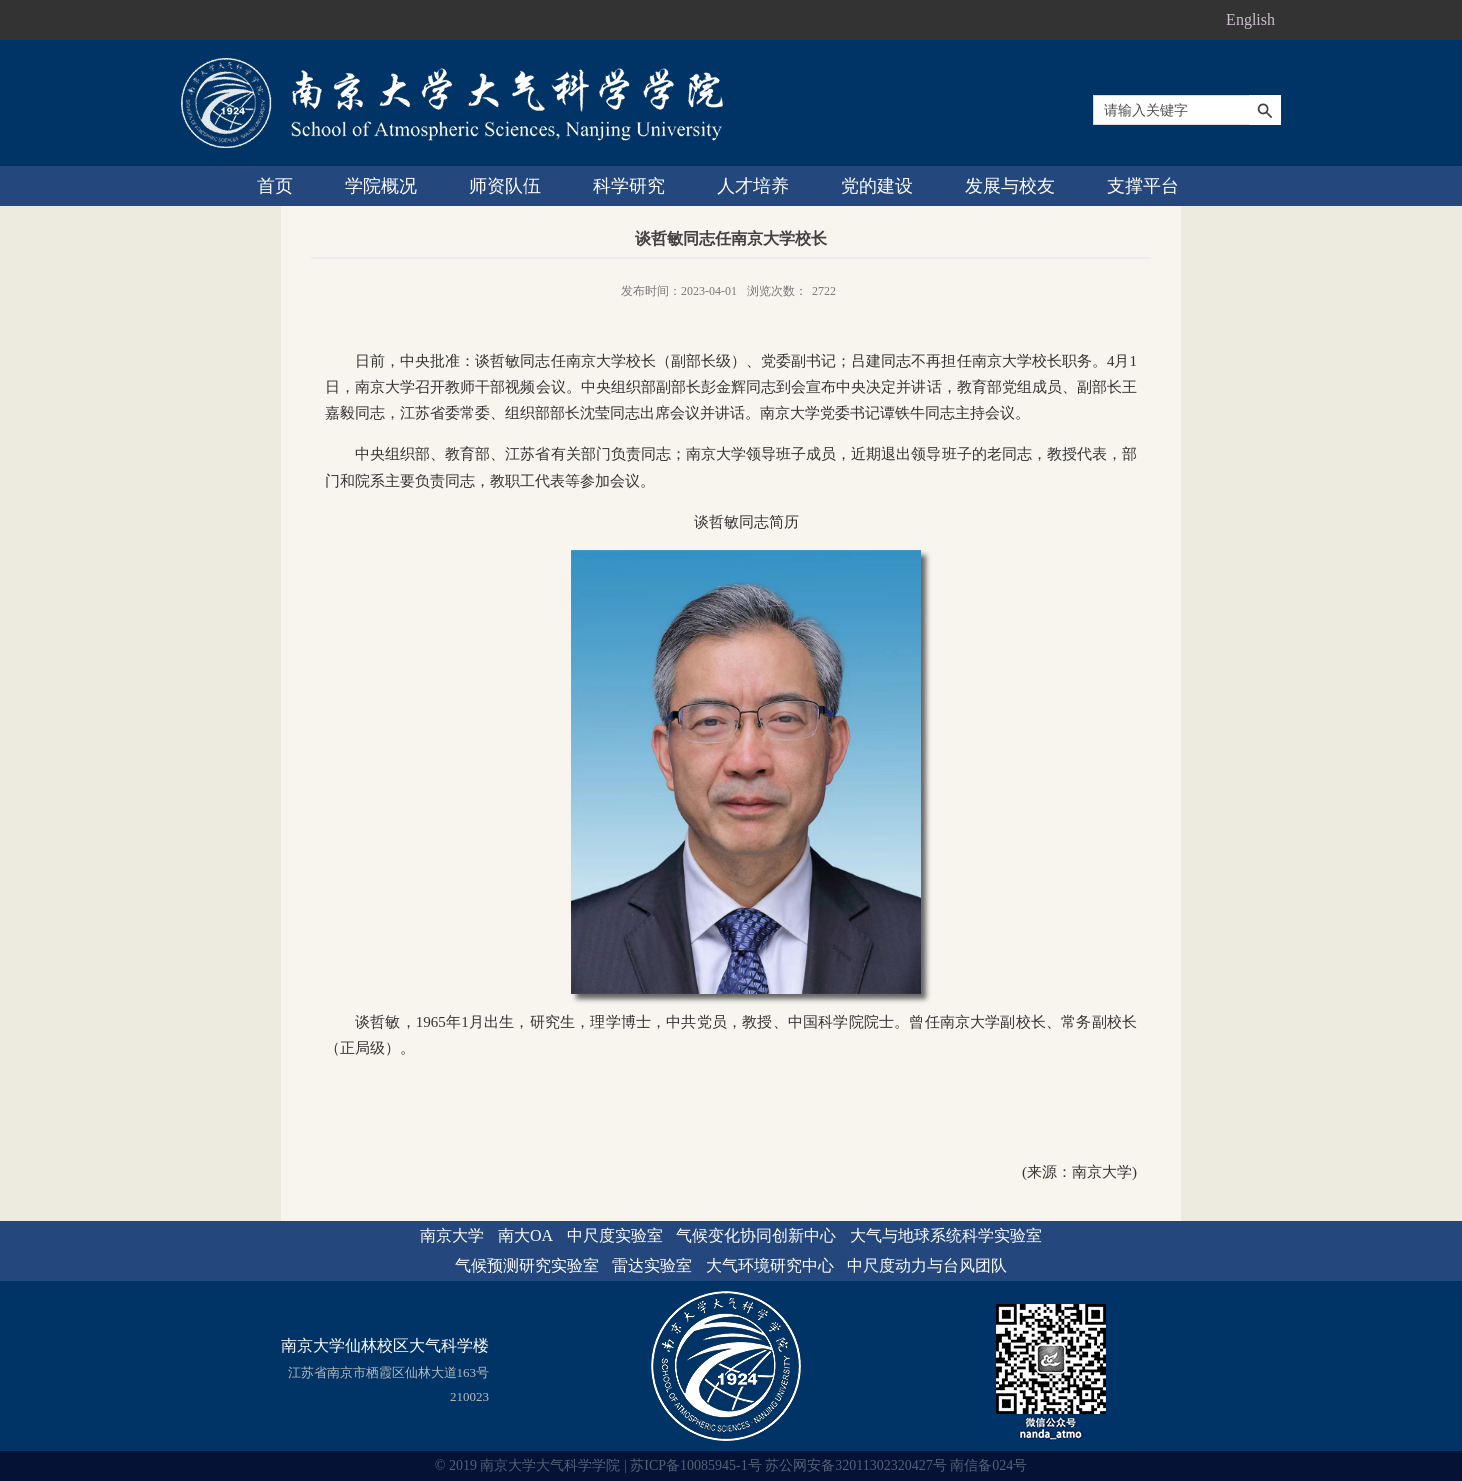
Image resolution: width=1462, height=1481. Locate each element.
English (1250, 19)
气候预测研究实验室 (527, 1265)
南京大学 (452, 1235)
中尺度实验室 (615, 1235)
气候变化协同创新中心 (756, 1235)
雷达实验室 (652, 1265)
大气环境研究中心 (770, 1265)
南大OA (525, 1235)
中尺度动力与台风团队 (927, 1265)
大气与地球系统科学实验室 (946, 1235)
